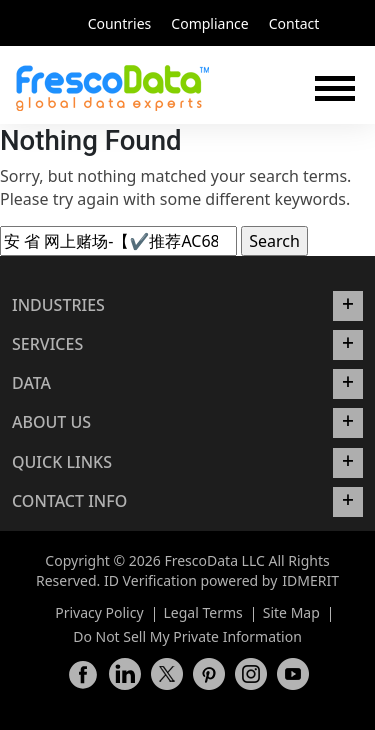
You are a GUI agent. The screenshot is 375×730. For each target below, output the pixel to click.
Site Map (291, 612)
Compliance (209, 23)
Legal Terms (203, 612)
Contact (294, 23)
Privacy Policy (99, 612)
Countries (120, 23)
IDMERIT (310, 580)
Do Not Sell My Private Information (187, 636)
